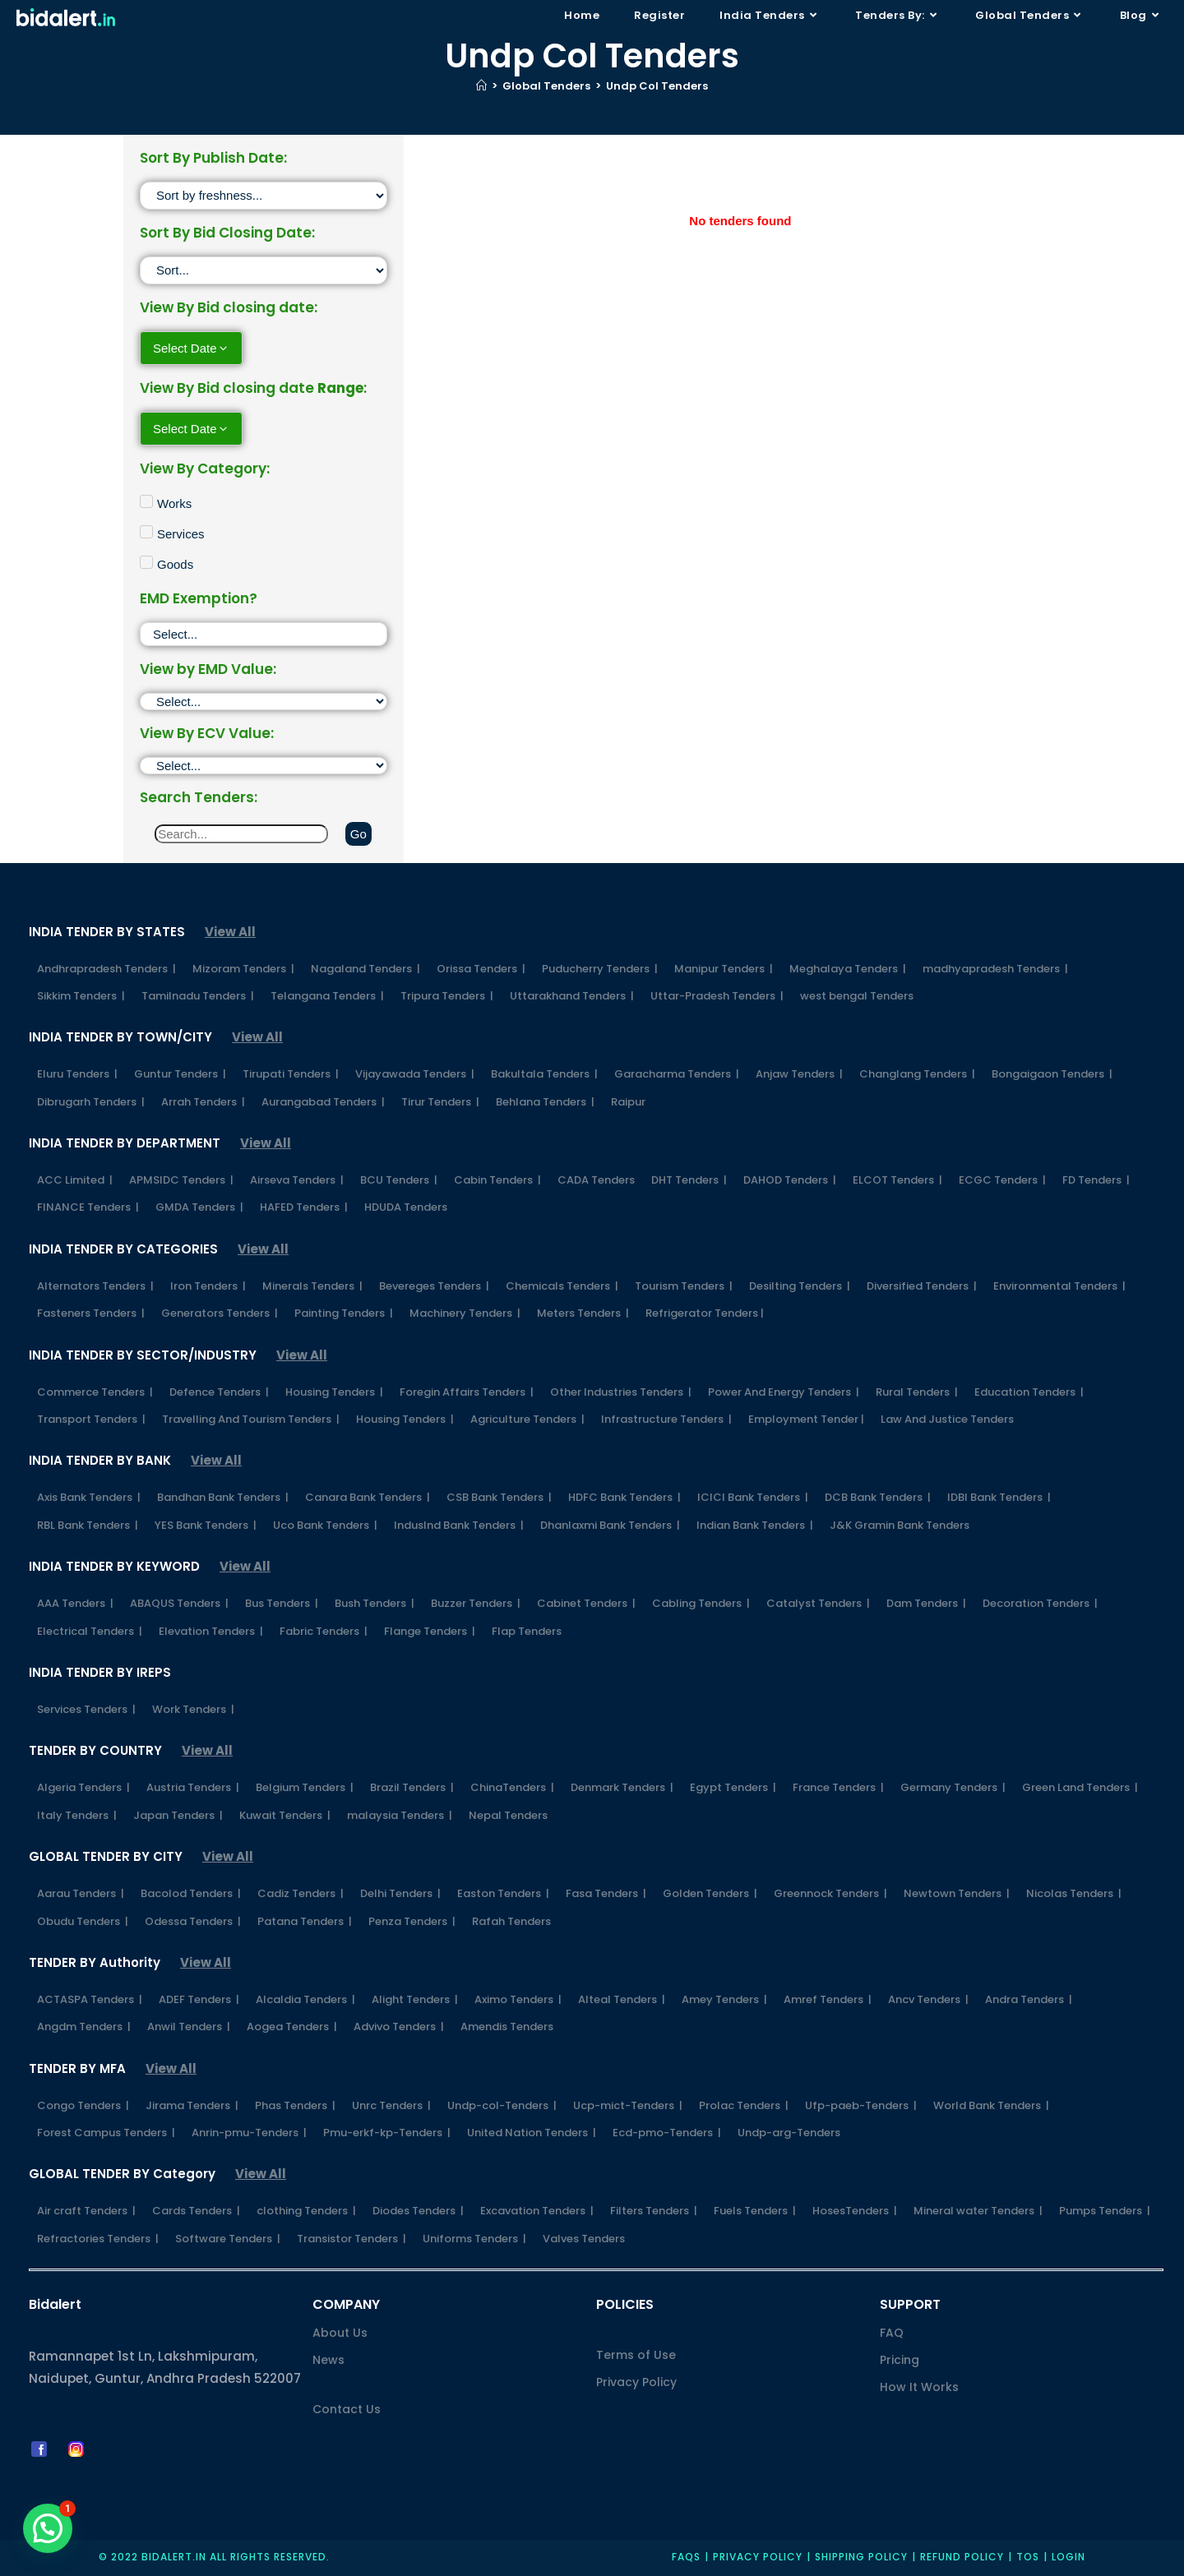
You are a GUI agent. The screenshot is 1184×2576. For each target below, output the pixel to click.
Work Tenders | (193, 1709)
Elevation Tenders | (211, 1631)
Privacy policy (757, 2557)
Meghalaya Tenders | (847, 968)
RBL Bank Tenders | (87, 1525)
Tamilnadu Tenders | (197, 996)
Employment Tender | (806, 1419)
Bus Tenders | (281, 1603)
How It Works (919, 2387)
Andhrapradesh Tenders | (106, 968)
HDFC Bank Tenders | (624, 1497)
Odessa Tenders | (193, 1921)
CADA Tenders (596, 1180)
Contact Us (346, 2409)
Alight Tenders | (415, 1999)
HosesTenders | (854, 2210)
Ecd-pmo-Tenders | (667, 2132)
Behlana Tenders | (545, 1102)
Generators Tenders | (219, 1313)
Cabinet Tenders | (586, 1603)
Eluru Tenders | (77, 1074)
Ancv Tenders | (928, 1999)
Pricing (899, 2360)
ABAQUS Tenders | (179, 1603)
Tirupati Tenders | (291, 1074)
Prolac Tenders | (744, 2105)
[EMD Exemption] (263, 634)
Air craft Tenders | (86, 2210)
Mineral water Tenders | (978, 2210)
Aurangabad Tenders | (323, 1102)
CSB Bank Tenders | (499, 1497)
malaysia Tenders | (399, 1815)
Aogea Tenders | (292, 2026)
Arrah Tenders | (203, 1102)
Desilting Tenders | (799, 1286)
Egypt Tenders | (733, 1787)
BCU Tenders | (398, 1180)
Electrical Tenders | (89, 1631)
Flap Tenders (527, 1631)
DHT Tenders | (689, 1180)
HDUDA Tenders (405, 1207)
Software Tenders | (227, 2238)
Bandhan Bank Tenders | (223, 1497)
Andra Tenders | (1028, 1999)
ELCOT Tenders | (897, 1180)
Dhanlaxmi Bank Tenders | (610, 1525)
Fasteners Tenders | (91, 1313)
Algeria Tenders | (83, 1787)
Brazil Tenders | (412, 1787)
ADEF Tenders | (199, 1999)
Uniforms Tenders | (474, 2238)
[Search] (241, 833)
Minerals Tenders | (312, 1286)
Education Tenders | (1029, 1392)
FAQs (686, 2557)
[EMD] (263, 701)
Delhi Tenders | (400, 1893)
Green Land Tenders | (1080, 1787)
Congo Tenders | (83, 2105)
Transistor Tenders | (351, 2238)
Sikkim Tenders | (81, 996)
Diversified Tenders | (922, 1286)
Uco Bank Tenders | (325, 1525)
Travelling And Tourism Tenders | (251, 1419)
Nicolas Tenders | (1074, 1893)
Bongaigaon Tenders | (1052, 1074)
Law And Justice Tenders (947, 1419)
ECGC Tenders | (1002, 1180)
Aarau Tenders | (80, 1893)
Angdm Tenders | (84, 2026)
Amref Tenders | (828, 1999)
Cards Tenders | (196, 2210)
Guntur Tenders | (180, 1074)
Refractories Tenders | (98, 2238)
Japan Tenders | (178, 1815)
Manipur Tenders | (723, 968)
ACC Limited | (75, 1180)
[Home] (481, 86)
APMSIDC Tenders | (181, 1180)
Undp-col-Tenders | (502, 2105)
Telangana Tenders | (327, 996)
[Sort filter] (263, 196)
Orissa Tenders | (481, 968)
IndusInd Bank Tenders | (459, 1525)
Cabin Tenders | (497, 1180)
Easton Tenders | (503, 1893)
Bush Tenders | (374, 1603)
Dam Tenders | (926, 1603)
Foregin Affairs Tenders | (467, 1392)
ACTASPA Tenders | (89, 1999)
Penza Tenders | (412, 1921)
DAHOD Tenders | (789, 1180)
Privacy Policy (636, 2382)
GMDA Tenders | (199, 1207)
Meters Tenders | (583, 1313)
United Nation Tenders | (531, 2132)
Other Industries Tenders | (620, 1392)
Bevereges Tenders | (434, 1286)
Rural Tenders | (917, 1392)
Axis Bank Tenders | (89, 1497)
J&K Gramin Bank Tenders (899, 1525)
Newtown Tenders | (957, 1893)
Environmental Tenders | (1059, 1286)
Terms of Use (636, 2355)
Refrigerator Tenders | (704, 1313)
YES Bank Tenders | (206, 1525)
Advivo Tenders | (399, 2026)
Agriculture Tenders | (527, 1419)
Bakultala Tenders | (544, 1074)
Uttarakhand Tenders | (572, 996)
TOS (1027, 2557)
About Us (340, 2332)
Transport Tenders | (91, 1419)
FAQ (892, 2332)
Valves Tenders (584, 2238)
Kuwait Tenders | (285, 1815)
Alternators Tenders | (95, 1286)
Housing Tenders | (334, 1392)
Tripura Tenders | (446, 996)
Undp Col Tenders (657, 86)
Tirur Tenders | (440, 1102)
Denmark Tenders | (622, 1787)
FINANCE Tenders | (88, 1207)
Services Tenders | (86, 1709)
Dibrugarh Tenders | (91, 1102)
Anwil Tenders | (188, 2026)
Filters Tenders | (653, 2210)
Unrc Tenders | (391, 2105)
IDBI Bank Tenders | (999, 1497)
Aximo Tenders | (518, 1999)
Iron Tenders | (208, 1286)
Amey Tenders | (724, 1999)
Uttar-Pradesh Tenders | (717, 996)
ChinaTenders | (512, 1787)
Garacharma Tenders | (676, 1074)
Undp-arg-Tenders (789, 2132)
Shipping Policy (861, 2557)
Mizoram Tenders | (243, 968)
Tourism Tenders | (684, 1286)
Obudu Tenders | (82, 1921)
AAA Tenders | (75, 1603)
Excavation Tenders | (537, 2210)
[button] (47, 2528)
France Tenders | (838, 1787)
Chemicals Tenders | (562, 1286)
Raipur (628, 1102)
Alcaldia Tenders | (305, 1999)
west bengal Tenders (856, 996)
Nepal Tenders (508, 1815)
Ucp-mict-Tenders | (627, 2105)
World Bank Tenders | (991, 2105)
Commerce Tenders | (95, 1392)
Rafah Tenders (511, 1921)
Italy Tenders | (77, 1815)
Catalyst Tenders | (818, 1603)
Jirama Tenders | (192, 2105)
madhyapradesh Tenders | (995, 968)
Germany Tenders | (953, 1787)
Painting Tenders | (343, 1313)
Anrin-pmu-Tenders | (249, 2132)
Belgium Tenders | (305, 1787)
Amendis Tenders (506, 2026)
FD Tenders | (1096, 1180)
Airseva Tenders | (297, 1180)
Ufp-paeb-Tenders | (861, 2105)
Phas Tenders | (295, 2105)
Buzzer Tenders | (475, 1603)
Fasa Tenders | (606, 1893)
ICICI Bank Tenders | (752, 1497)
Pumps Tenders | (1104, 2210)
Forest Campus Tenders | (106, 2132)
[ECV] (263, 765)
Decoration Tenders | (1040, 1603)
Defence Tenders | (219, 1392)
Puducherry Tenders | (600, 968)
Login (1068, 2557)
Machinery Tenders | (464, 1313)
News (328, 2360)
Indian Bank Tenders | (754, 1525)
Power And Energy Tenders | (783, 1392)
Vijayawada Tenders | (414, 1074)
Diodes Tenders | (418, 2210)
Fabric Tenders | (324, 1631)
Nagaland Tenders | (365, 968)
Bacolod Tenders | (191, 1893)
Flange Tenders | (429, 1631)
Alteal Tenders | (621, 1999)
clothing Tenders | (306, 2210)
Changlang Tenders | (917, 1074)
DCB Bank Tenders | (878, 1497)
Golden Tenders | (710, 1893)
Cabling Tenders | (701, 1603)
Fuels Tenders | (755, 2210)
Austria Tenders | (192, 1787)
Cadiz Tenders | (300, 1893)
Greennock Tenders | (830, 1893)
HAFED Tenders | (304, 1207)
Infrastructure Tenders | (666, 1419)
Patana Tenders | (304, 1921)
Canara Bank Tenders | (367, 1497)
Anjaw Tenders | (799, 1074)
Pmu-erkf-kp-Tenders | (387, 2132)
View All (230, 931)
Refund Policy (962, 2557)
